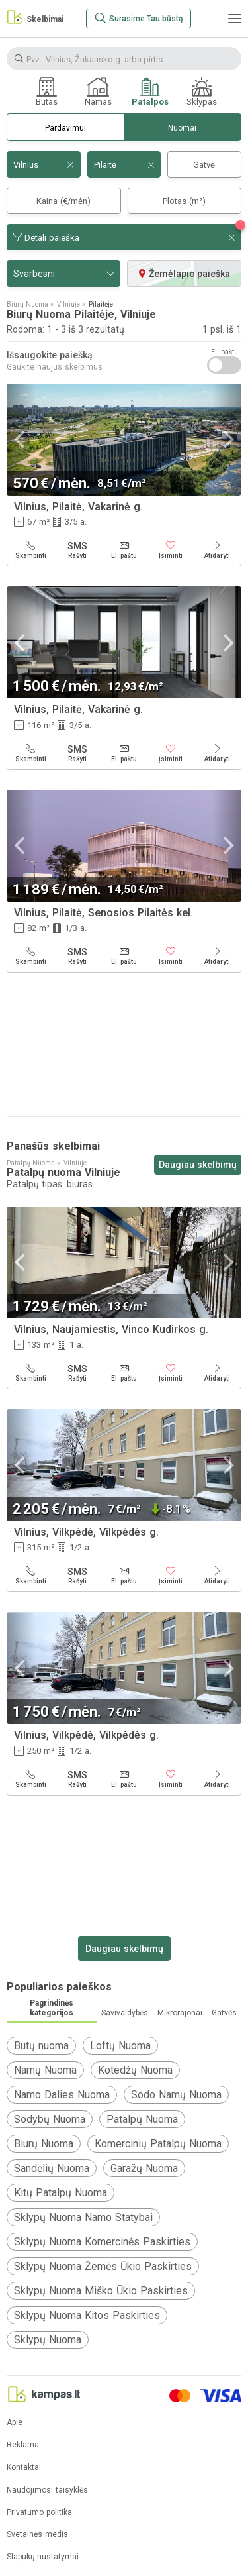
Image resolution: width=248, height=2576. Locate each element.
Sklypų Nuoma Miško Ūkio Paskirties (101, 2290)
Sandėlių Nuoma (51, 2168)
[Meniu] (235, 18)
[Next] (226, 440)
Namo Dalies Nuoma (62, 2094)
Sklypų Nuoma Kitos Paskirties (87, 2315)
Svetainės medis (37, 2534)
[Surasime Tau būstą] (138, 18)
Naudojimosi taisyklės (47, 2490)
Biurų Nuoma (43, 2143)
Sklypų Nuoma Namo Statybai (83, 2217)
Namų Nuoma (45, 2070)
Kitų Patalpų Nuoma (60, 2192)
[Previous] (21, 440)
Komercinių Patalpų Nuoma (158, 2143)
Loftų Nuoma (120, 2045)
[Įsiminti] (170, 550)
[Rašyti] (77, 550)
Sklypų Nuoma (47, 2340)
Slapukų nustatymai (43, 2557)
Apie (14, 2422)
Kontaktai (24, 2467)
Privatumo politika (39, 2512)
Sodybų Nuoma (49, 2119)
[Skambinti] (30, 550)
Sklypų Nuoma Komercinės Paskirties (102, 2241)
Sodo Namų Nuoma (176, 2094)
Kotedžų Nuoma (135, 2070)
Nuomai (182, 128)
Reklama (23, 2445)
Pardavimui (65, 128)
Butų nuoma (41, 2045)
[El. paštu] (124, 550)
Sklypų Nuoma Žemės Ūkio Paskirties (103, 2266)
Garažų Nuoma (144, 2168)
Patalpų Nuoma (142, 2119)
